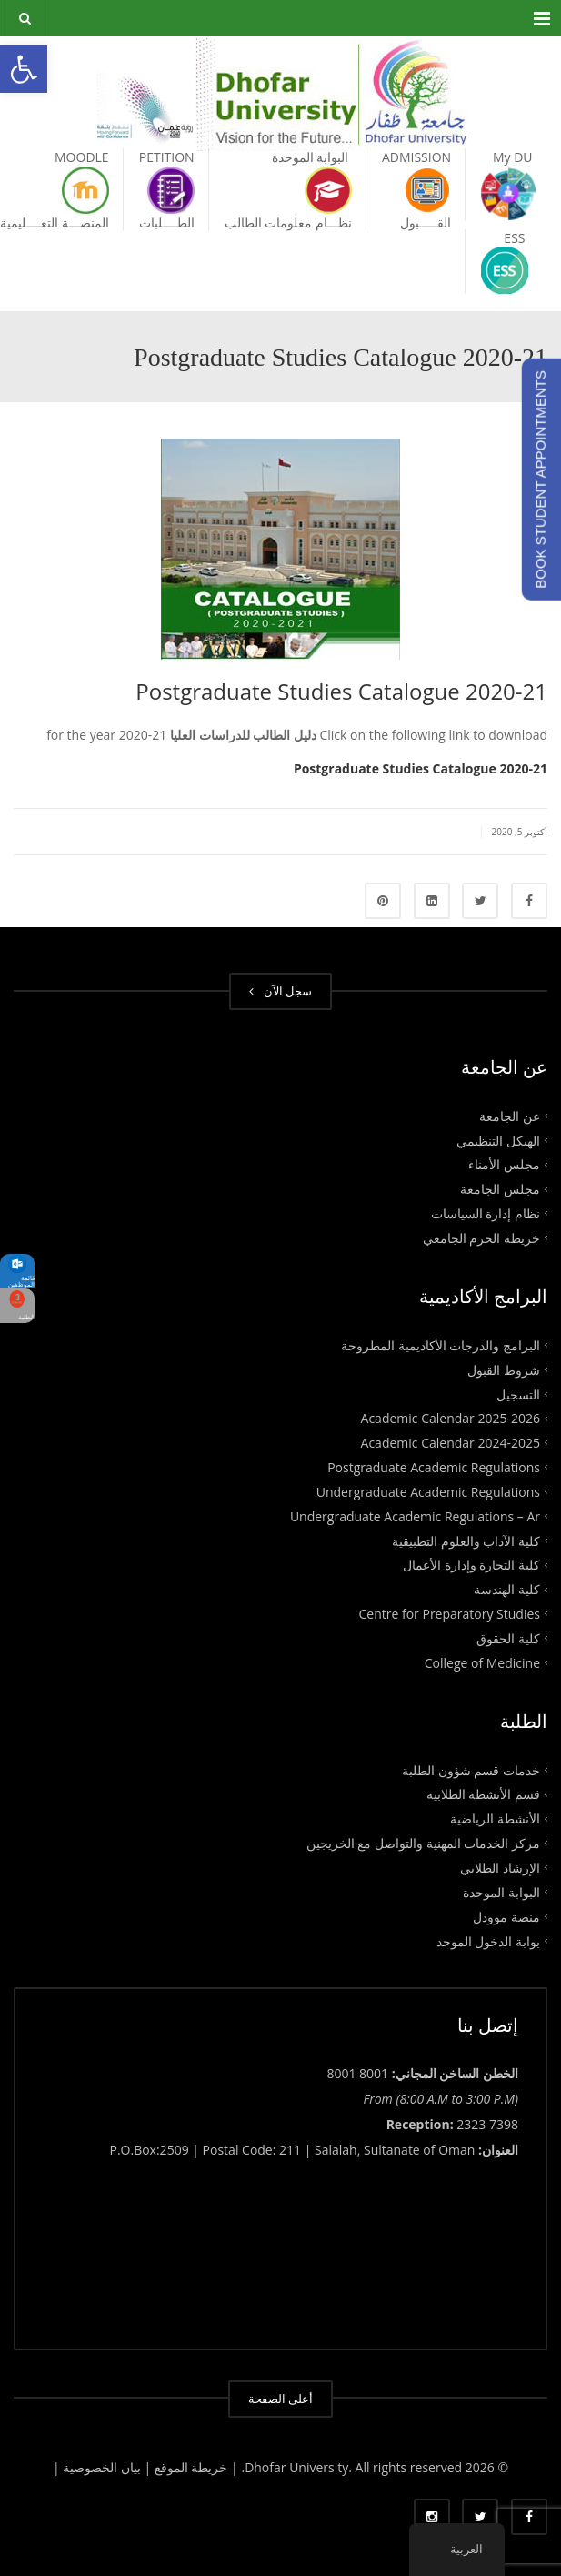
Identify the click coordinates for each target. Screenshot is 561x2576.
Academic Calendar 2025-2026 (450, 1418)
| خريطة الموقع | (191, 2467)
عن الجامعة (509, 1115)
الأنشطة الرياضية (495, 1818)
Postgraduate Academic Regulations (433, 1467)
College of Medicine (482, 1662)
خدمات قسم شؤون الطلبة (471, 1769)
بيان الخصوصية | (99, 2467)
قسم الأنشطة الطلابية (483, 1794)
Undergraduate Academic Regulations (428, 1491)
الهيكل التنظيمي (498, 1139)
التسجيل (518, 1393)
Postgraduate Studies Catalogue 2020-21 (420, 768)
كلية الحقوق (508, 1638)
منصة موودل (506, 1915)
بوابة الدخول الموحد (488, 1940)
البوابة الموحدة (501, 1892)
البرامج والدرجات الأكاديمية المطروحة (440, 1344)
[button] (23, 69)
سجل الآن (280, 991)
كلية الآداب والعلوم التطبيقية (466, 1540)
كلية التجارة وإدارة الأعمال (471, 1564)
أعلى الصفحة (280, 2398)
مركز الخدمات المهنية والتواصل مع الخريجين (423, 1843)
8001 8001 (357, 2073)
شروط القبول (503, 1369)
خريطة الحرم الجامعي (481, 1238)
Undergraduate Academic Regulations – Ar (415, 1515)
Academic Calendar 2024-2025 (450, 1442)
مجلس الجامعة (500, 1188)
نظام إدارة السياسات (485, 1213)
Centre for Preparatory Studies (450, 1613)
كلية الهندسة (507, 1589)
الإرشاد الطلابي (500, 1867)
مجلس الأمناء (504, 1164)
